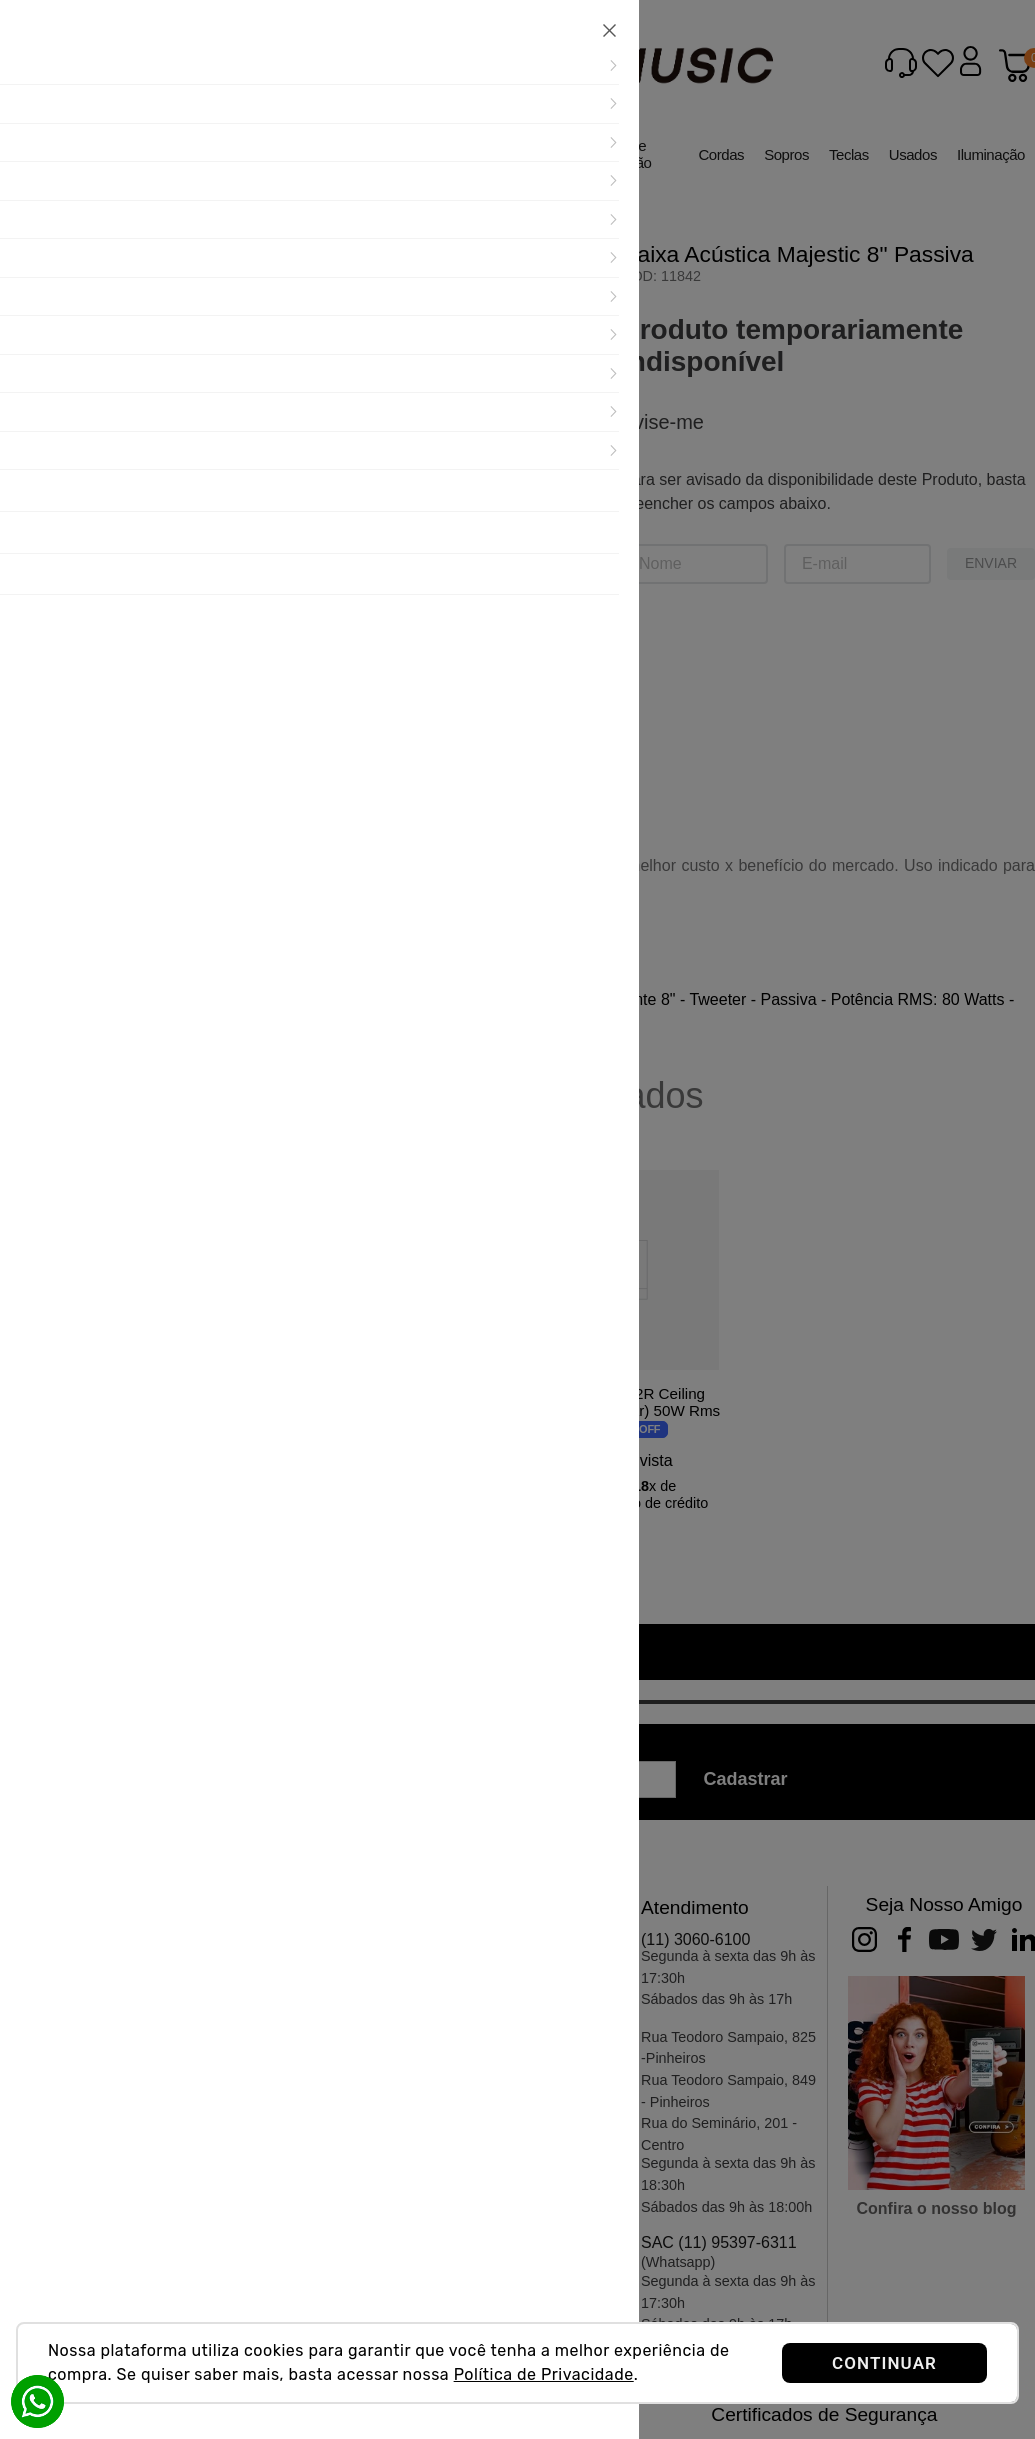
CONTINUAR (884, 2363)
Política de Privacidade (544, 2374)
